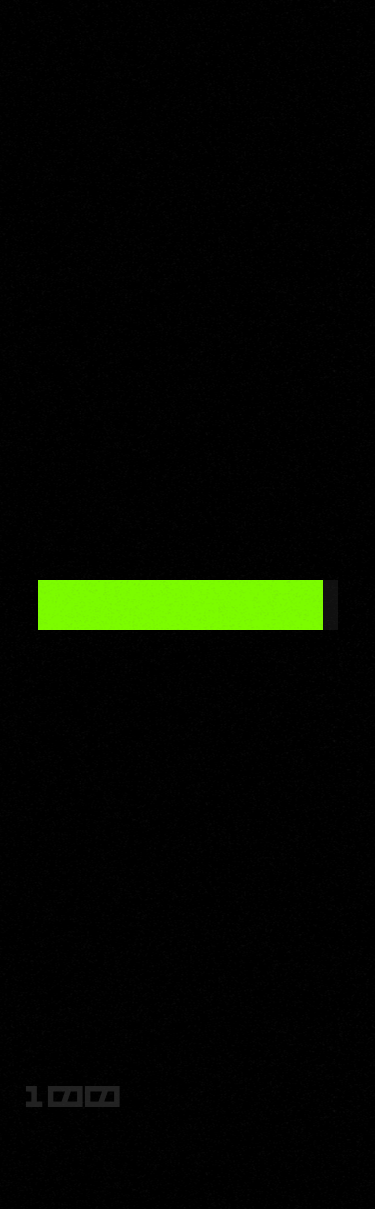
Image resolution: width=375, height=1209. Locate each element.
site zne (188, 1129)
